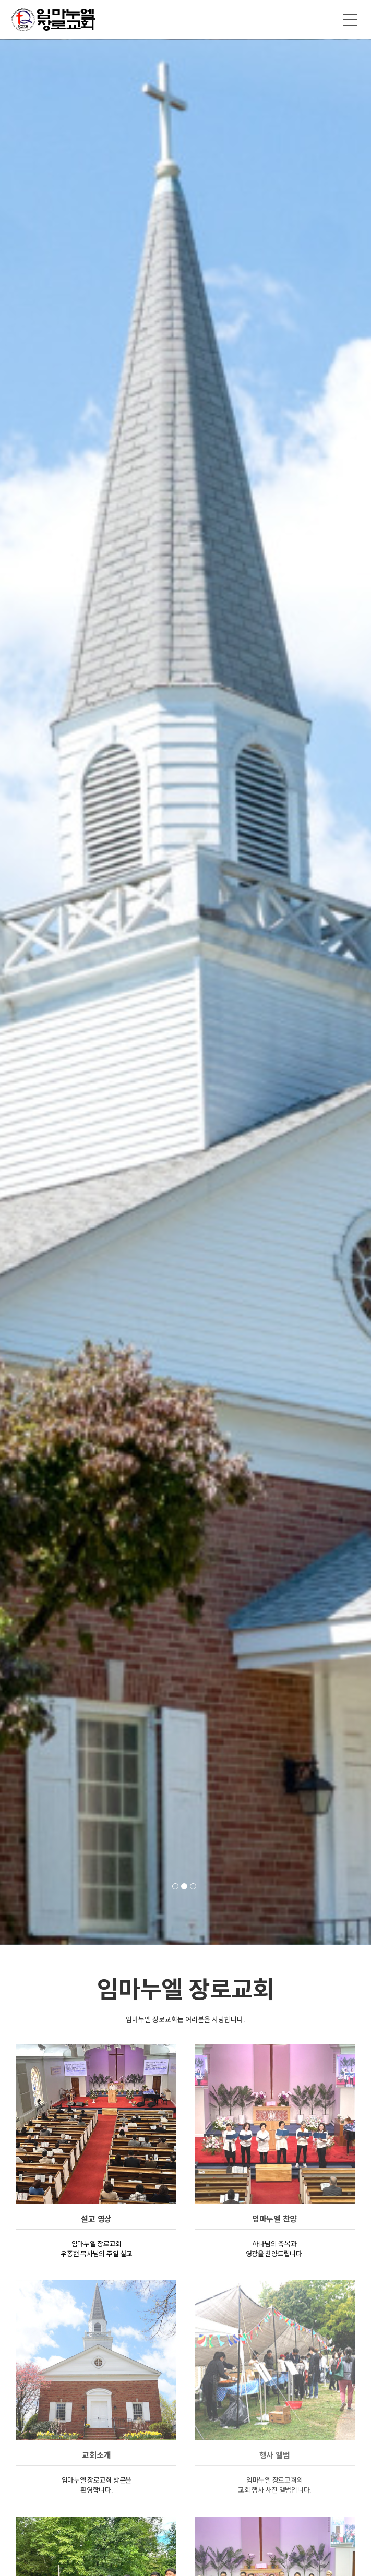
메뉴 (350, 19)
